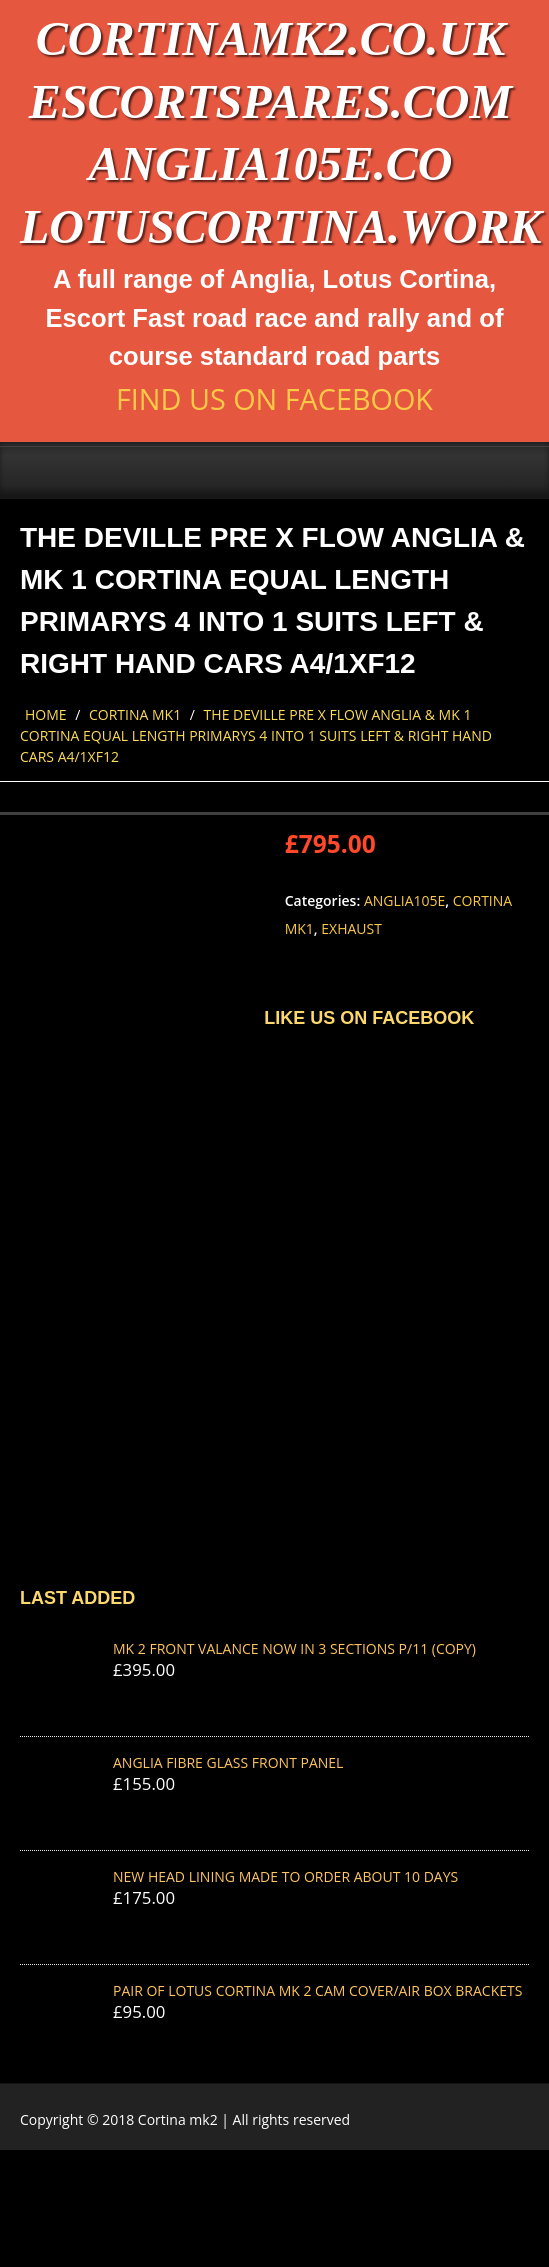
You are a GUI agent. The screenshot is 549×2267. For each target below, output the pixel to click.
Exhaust (351, 928)
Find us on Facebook (274, 398)
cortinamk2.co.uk (270, 38)
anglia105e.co (270, 163)
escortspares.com (270, 101)
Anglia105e (404, 900)
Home (46, 714)
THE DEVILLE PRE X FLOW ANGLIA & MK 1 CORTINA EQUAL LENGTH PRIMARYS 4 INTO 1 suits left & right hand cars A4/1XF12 (256, 735)
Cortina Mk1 (135, 714)
